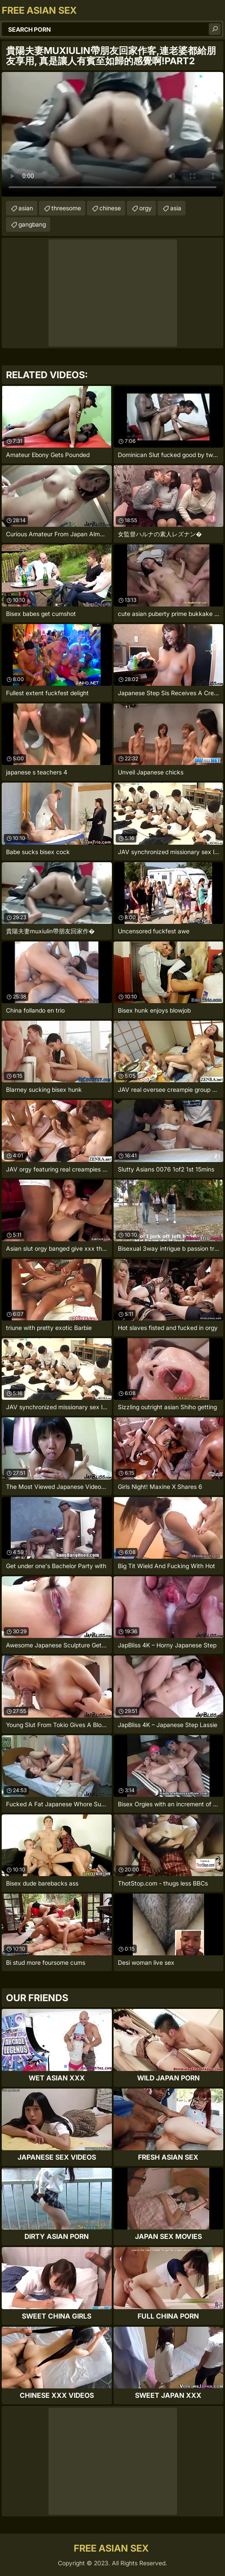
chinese (110, 208)
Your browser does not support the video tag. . (112, 134)
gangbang (32, 224)
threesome (66, 208)
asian (25, 208)
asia (175, 208)
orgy (145, 208)
